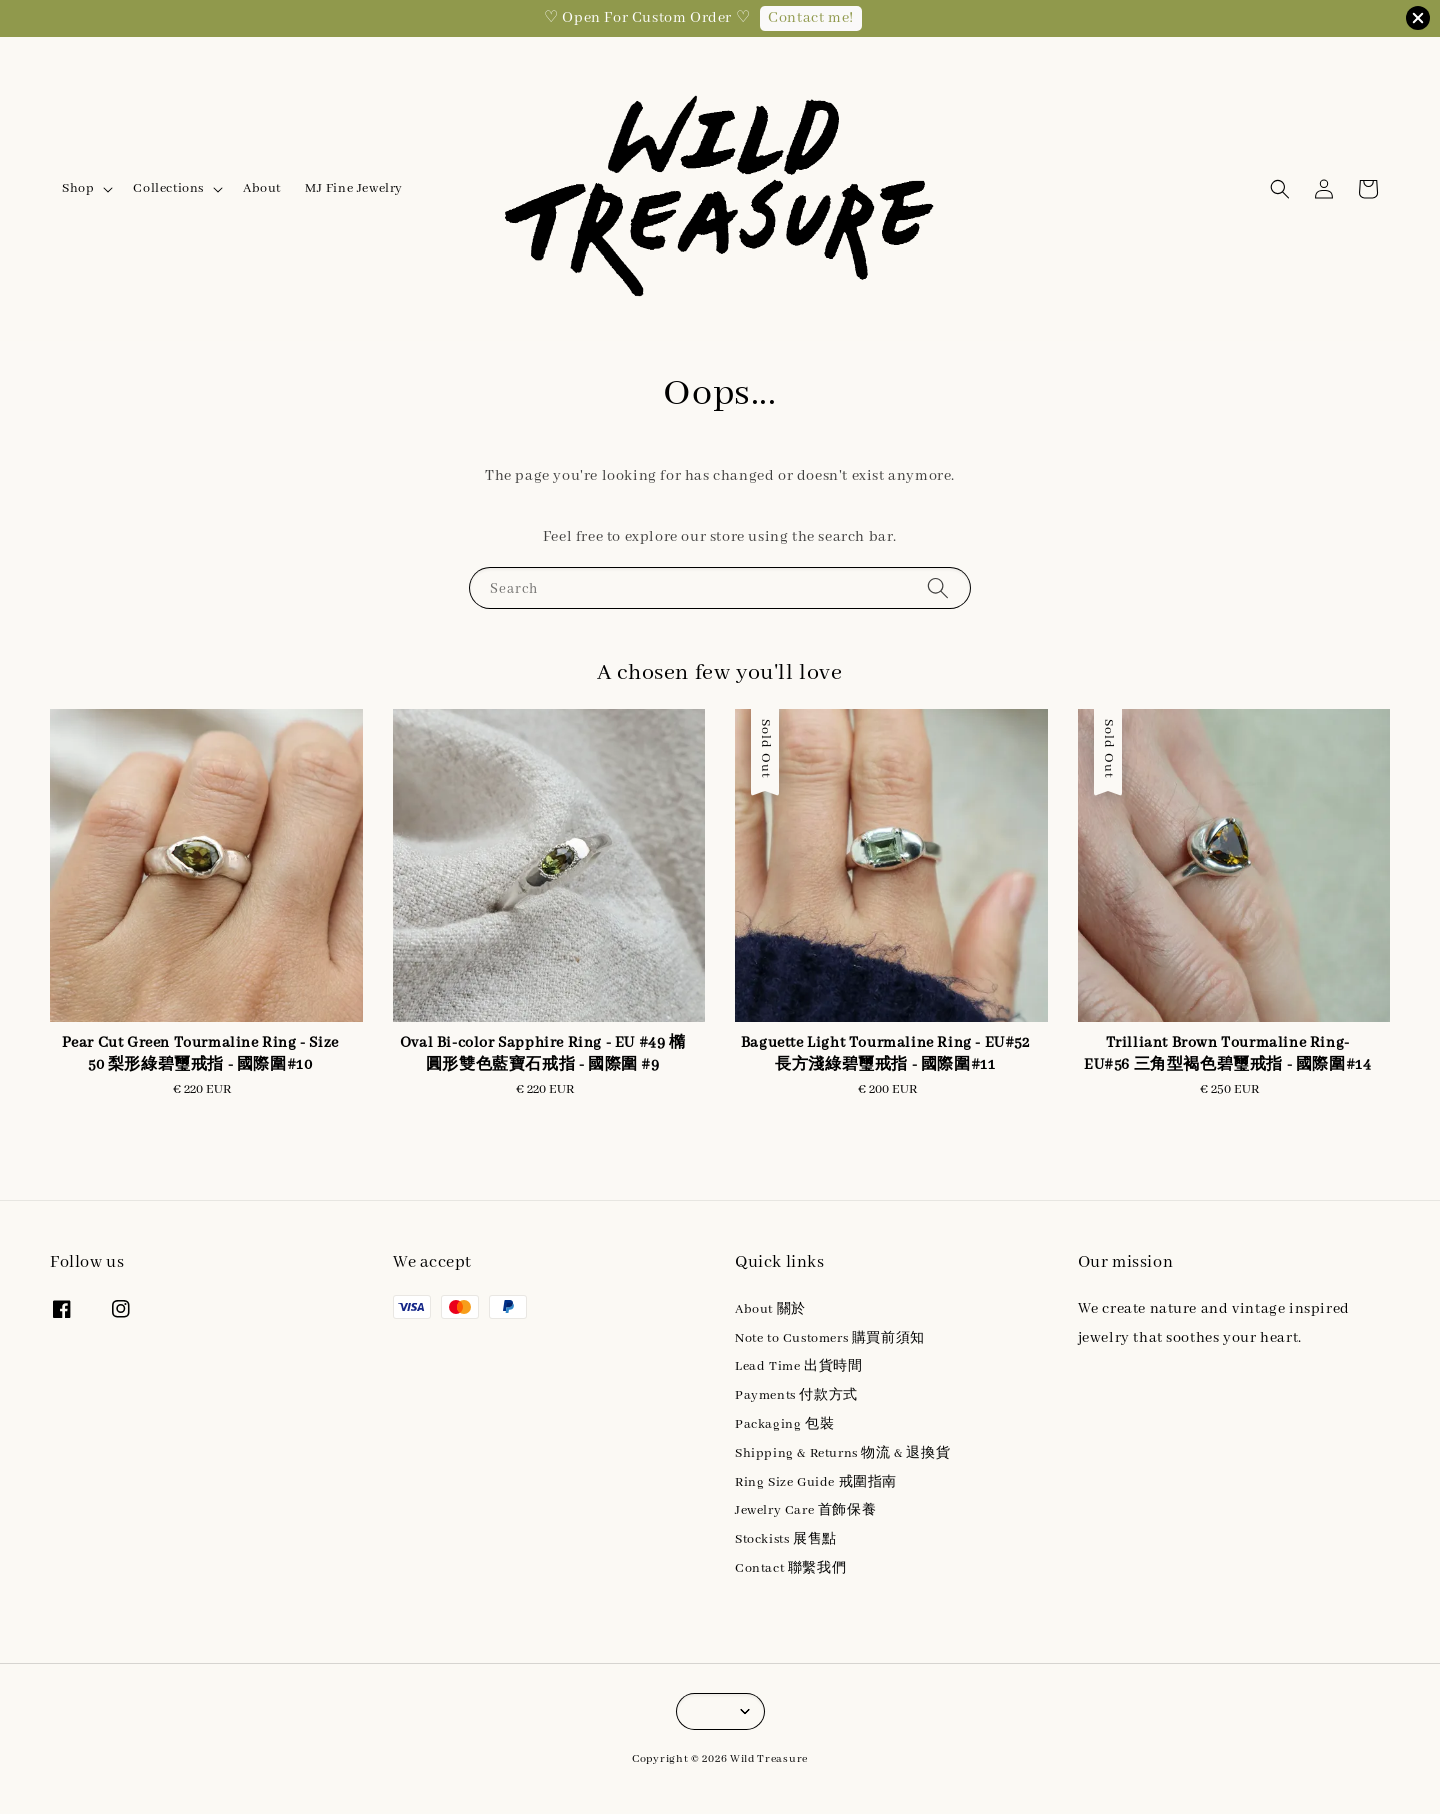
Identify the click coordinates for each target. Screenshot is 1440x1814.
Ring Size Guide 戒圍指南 (816, 1482)
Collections (168, 188)
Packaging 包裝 (784, 1424)
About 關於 (770, 1309)
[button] (1280, 189)
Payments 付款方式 (796, 1395)
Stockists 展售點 (786, 1539)
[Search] (938, 587)
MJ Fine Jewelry (354, 188)
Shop (78, 188)
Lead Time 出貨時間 (798, 1366)
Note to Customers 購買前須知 (830, 1338)
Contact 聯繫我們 (790, 1568)
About (262, 188)
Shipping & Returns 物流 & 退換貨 (842, 1453)
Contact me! (811, 18)
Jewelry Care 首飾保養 (805, 1510)
